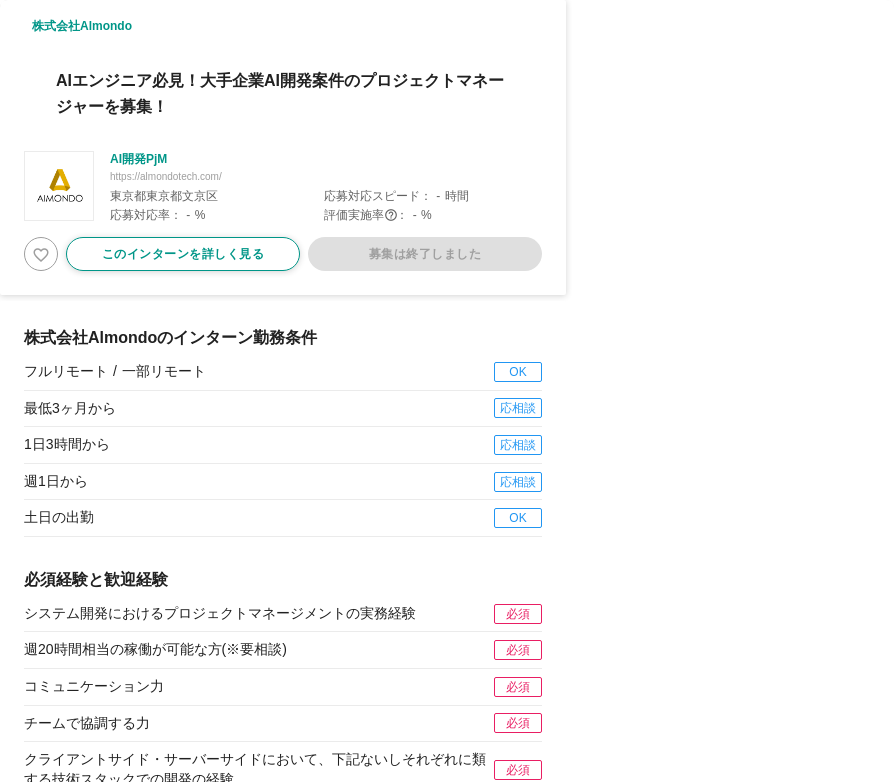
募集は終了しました (425, 254)
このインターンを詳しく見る (183, 254)
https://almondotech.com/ (166, 176)
